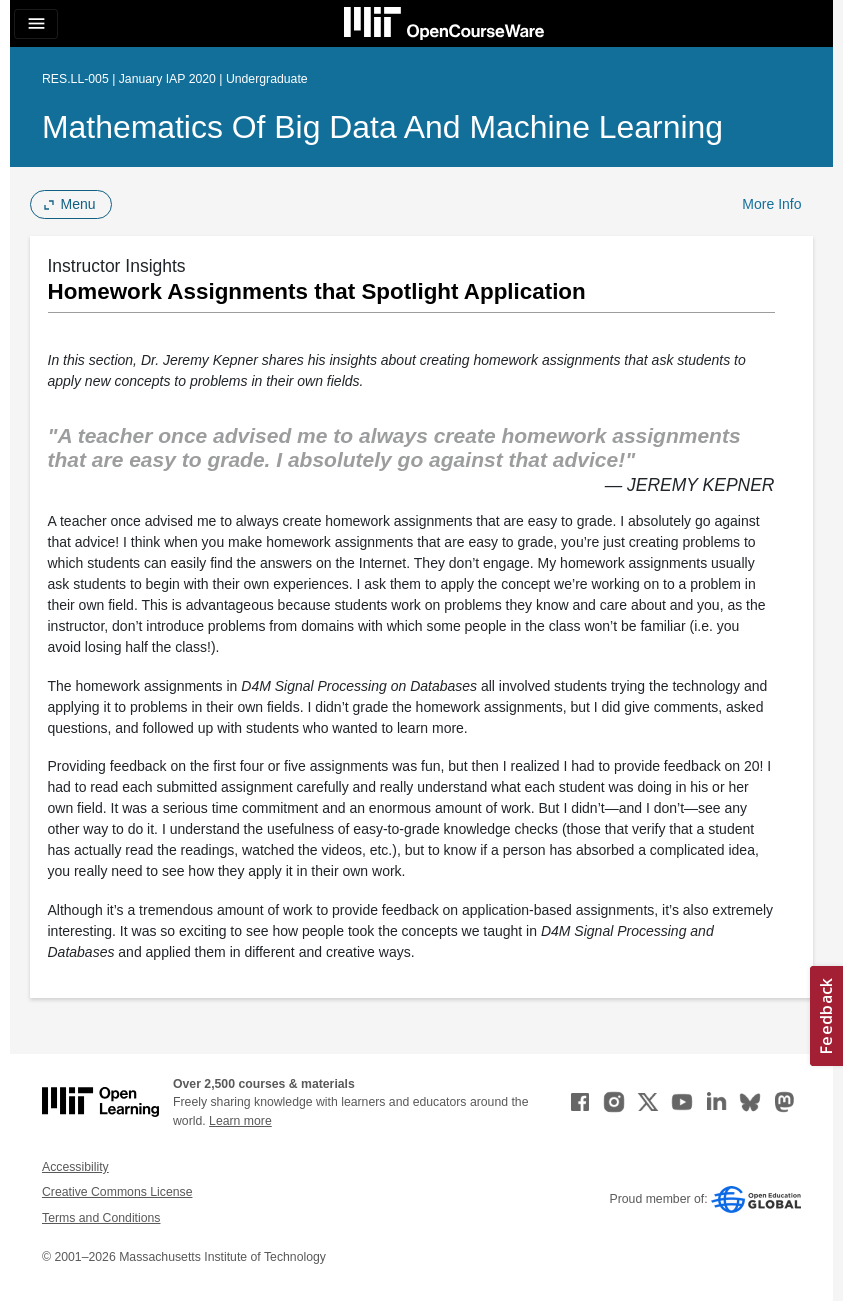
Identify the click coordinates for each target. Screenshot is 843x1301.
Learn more (240, 1121)
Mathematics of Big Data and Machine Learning (382, 127)
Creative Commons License (117, 1192)
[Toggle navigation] (36, 24)
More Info (771, 204)
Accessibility (75, 1167)
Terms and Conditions (101, 1218)
